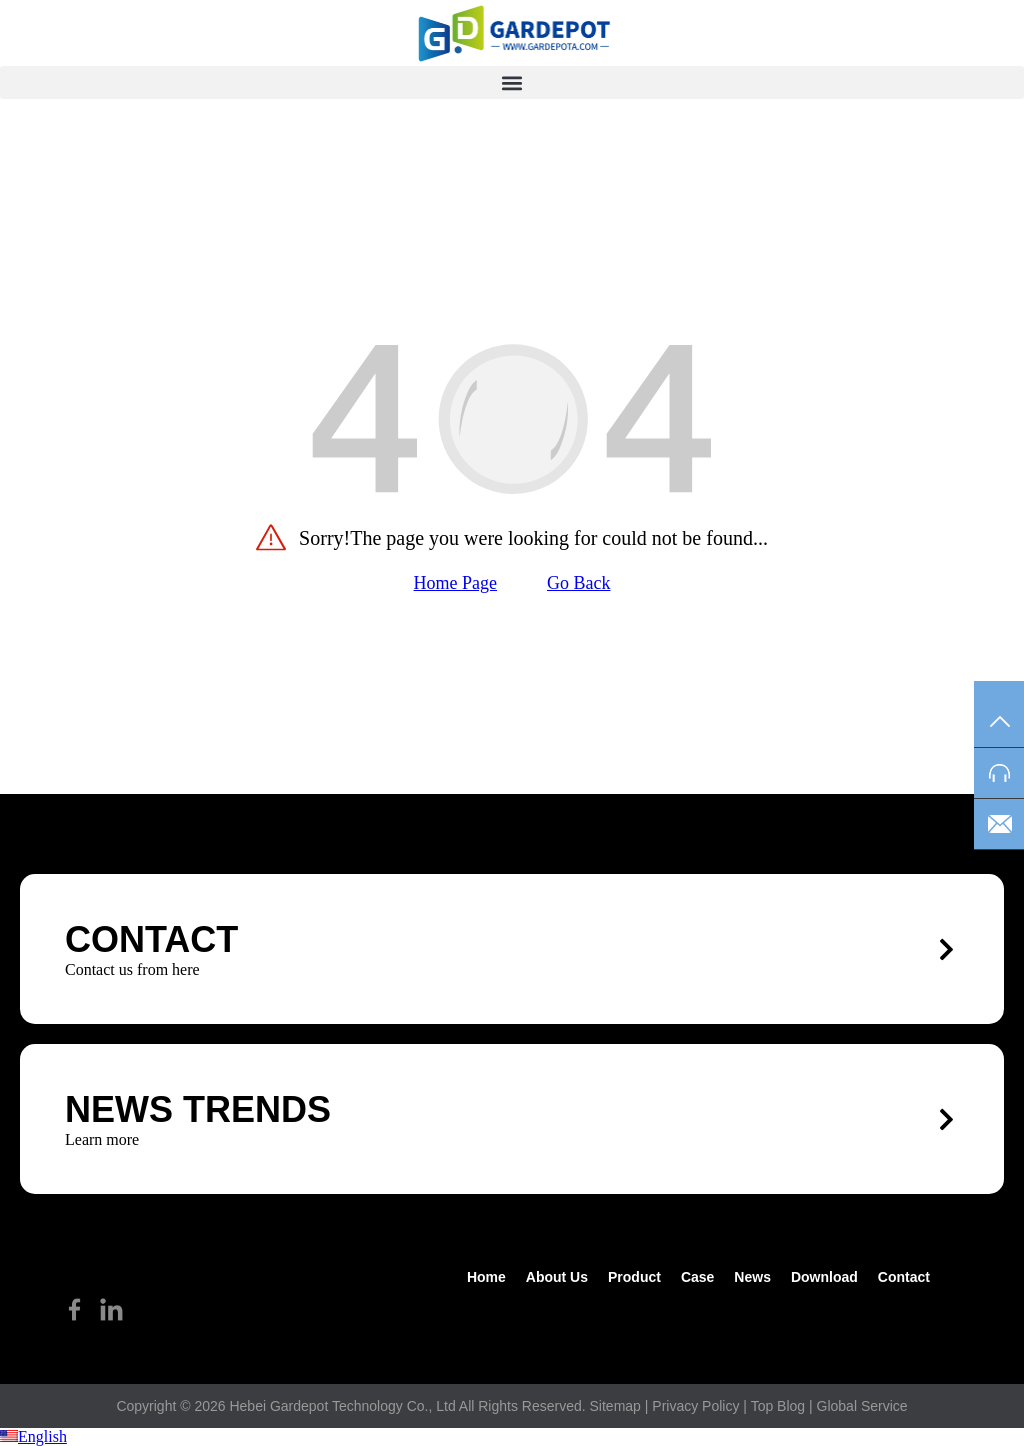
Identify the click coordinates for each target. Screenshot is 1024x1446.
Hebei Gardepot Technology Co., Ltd (342, 1406)
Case (697, 1277)
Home (486, 1277)
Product (634, 1277)
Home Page (455, 583)
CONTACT (151, 939)
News (752, 1277)
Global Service (862, 1406)
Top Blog (778, 1406)
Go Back (578, 583)
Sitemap (615, 1406)
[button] (512, 82)
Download (824, 1277)
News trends (198, 1109)
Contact (904, 1277)
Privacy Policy (695, 1406)
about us (557, 1277)
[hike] (512, 33)
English (33, 1436)
